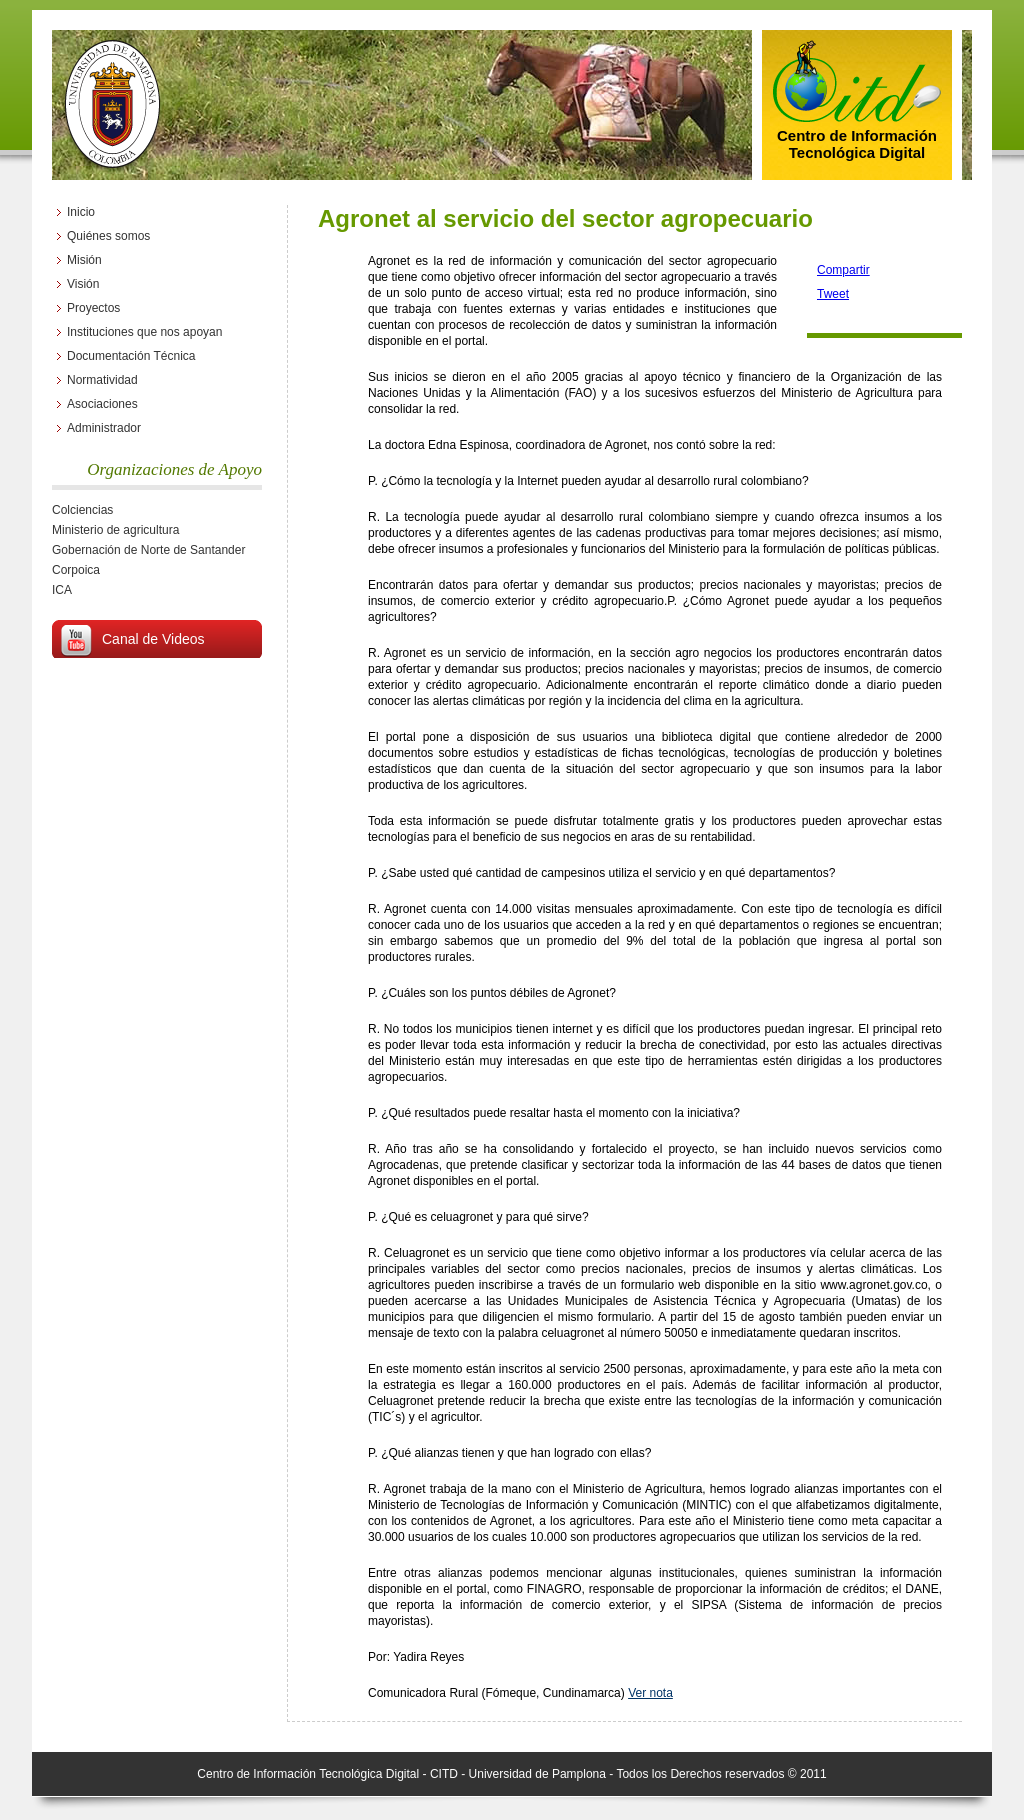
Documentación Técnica (131, 356)
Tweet (833, 294)
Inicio (81, 212)
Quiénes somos (108, 236)
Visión (83, 284)
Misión (84, 260)
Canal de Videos (153, 639)
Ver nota (650, 1693)
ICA (62, 590)
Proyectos (93, 308)
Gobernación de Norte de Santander (148, 550)
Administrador (104, 428)
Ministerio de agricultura (115, 530)
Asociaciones (102, 404)
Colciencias (82, 510)
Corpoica (76, 570)
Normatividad (102, 380)
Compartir (843, 270)
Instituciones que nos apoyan (144, 332)
